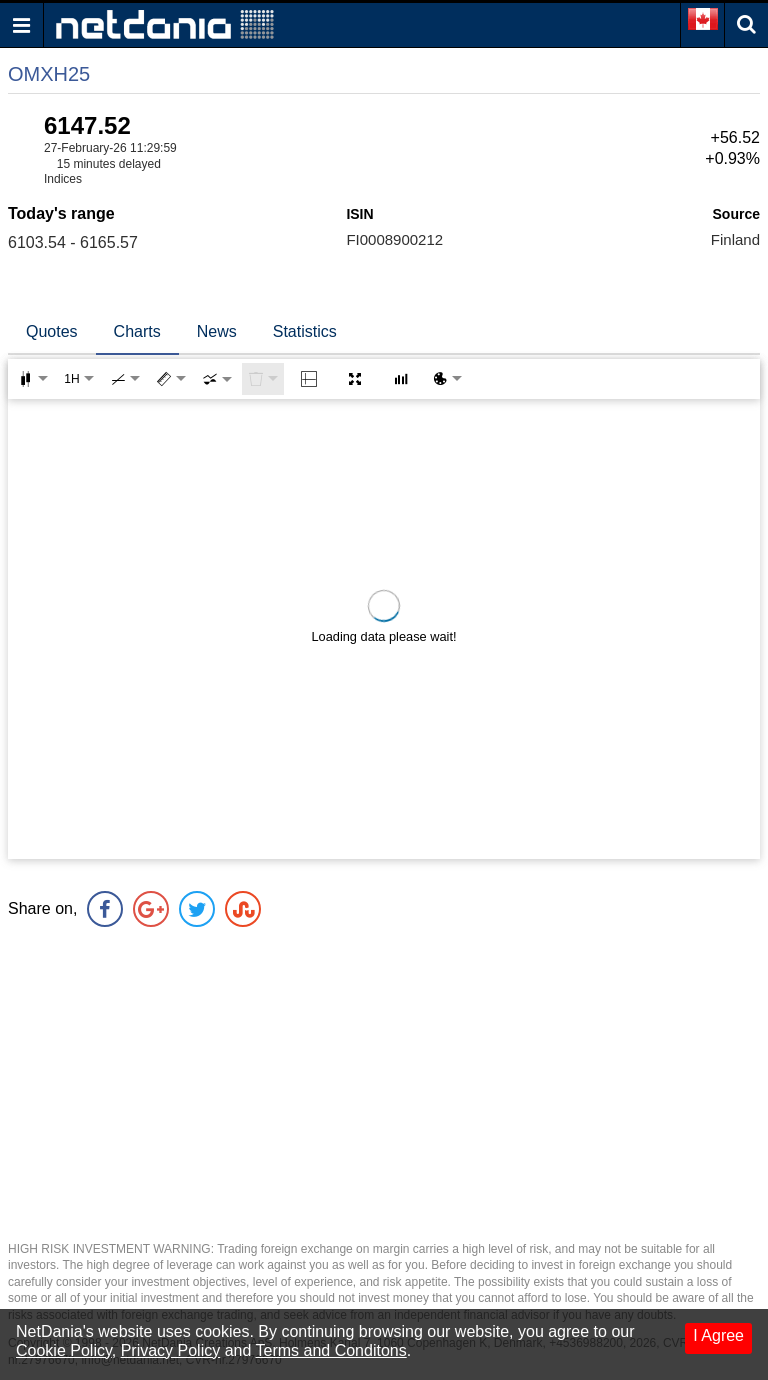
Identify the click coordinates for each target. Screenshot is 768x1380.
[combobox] (217, 379)
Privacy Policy (171, 1350)
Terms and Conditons (331, 1350)
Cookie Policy (64, 1350)
